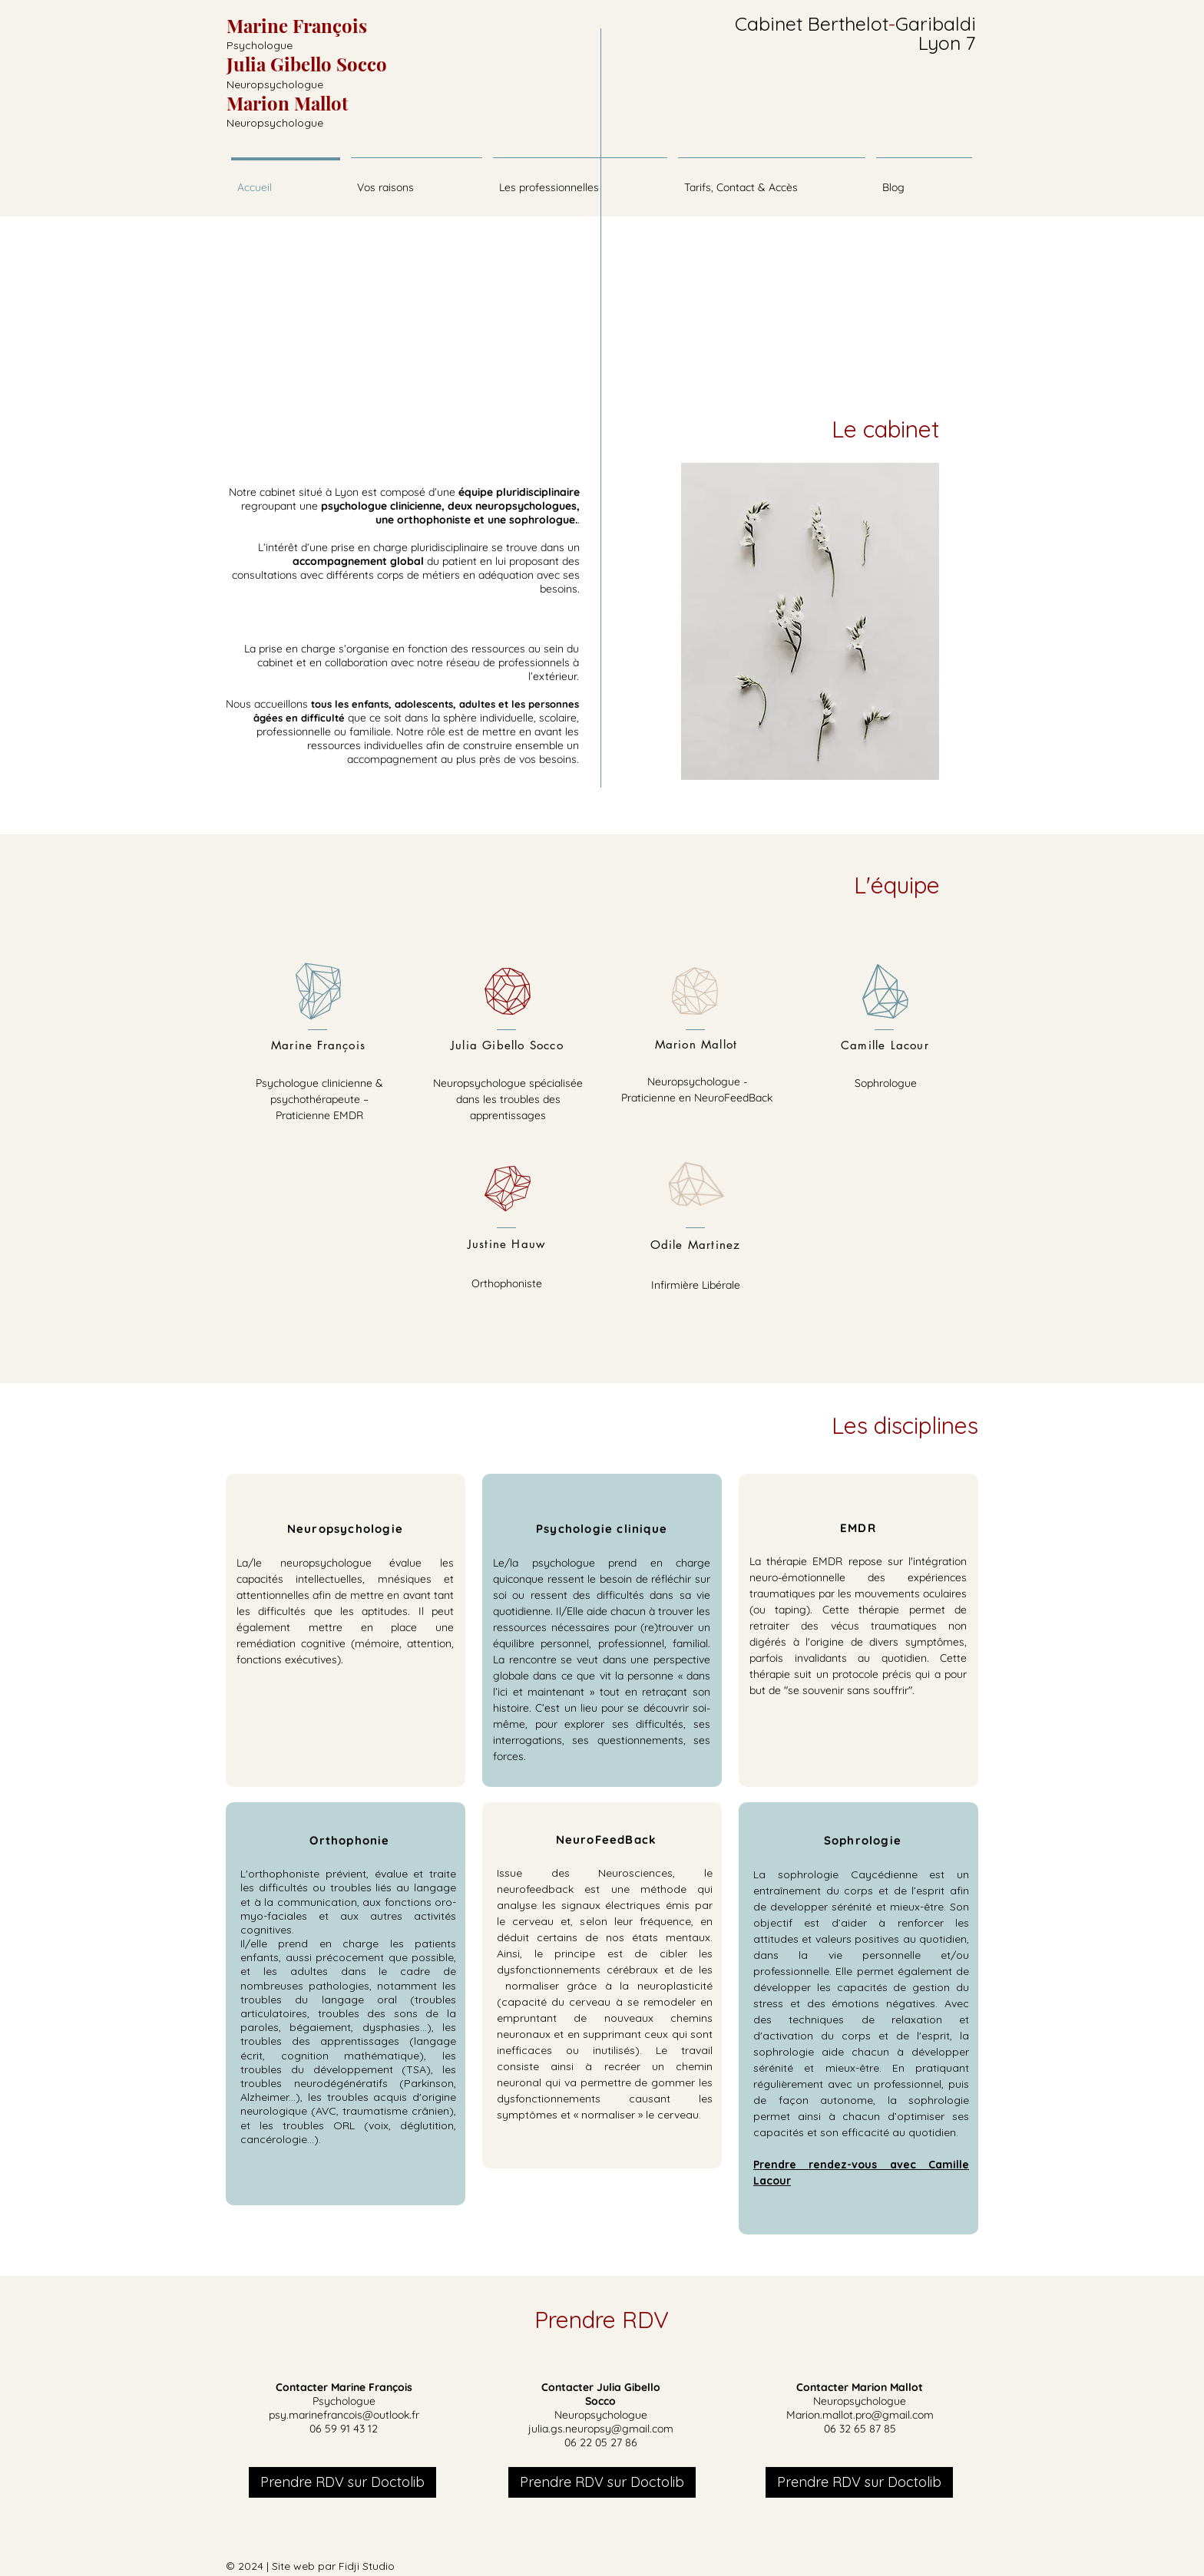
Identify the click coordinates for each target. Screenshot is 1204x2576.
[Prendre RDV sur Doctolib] (342, 2482)
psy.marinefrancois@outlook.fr (344, 2415)
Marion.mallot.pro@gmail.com (860, 2415)
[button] (580, 180)
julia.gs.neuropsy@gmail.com (600, 2429)
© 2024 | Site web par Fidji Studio (310, 2566)
